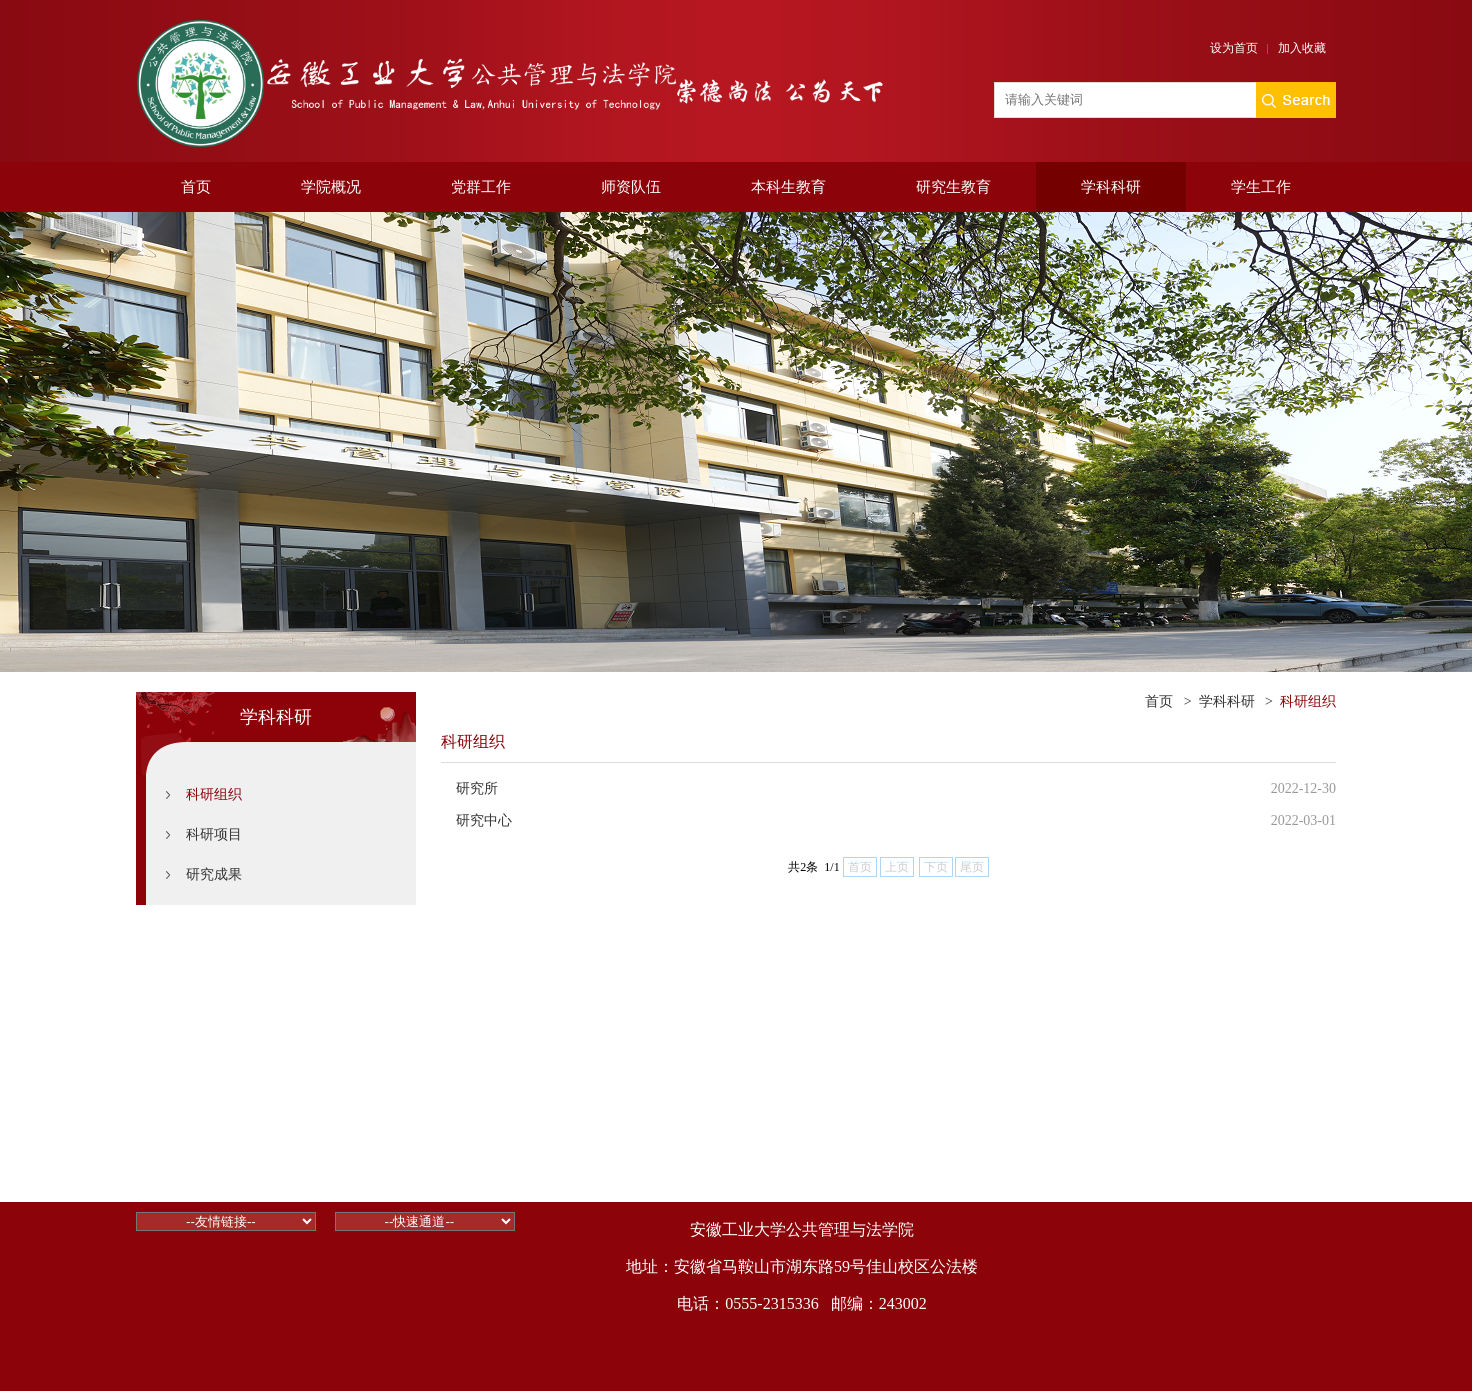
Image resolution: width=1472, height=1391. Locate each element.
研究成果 (214, 874)
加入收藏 (1302, 48)
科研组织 (214, 794)
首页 (196, 187)
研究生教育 (953, 187)
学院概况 (331, 187)
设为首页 (1234, 48)
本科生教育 (788, 187)
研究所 (477, 788)
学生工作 (1261, 187)
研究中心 (484, 820)
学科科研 (1111, 187)
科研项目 (214, 834)
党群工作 (481, 187)
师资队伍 (631, 187)
